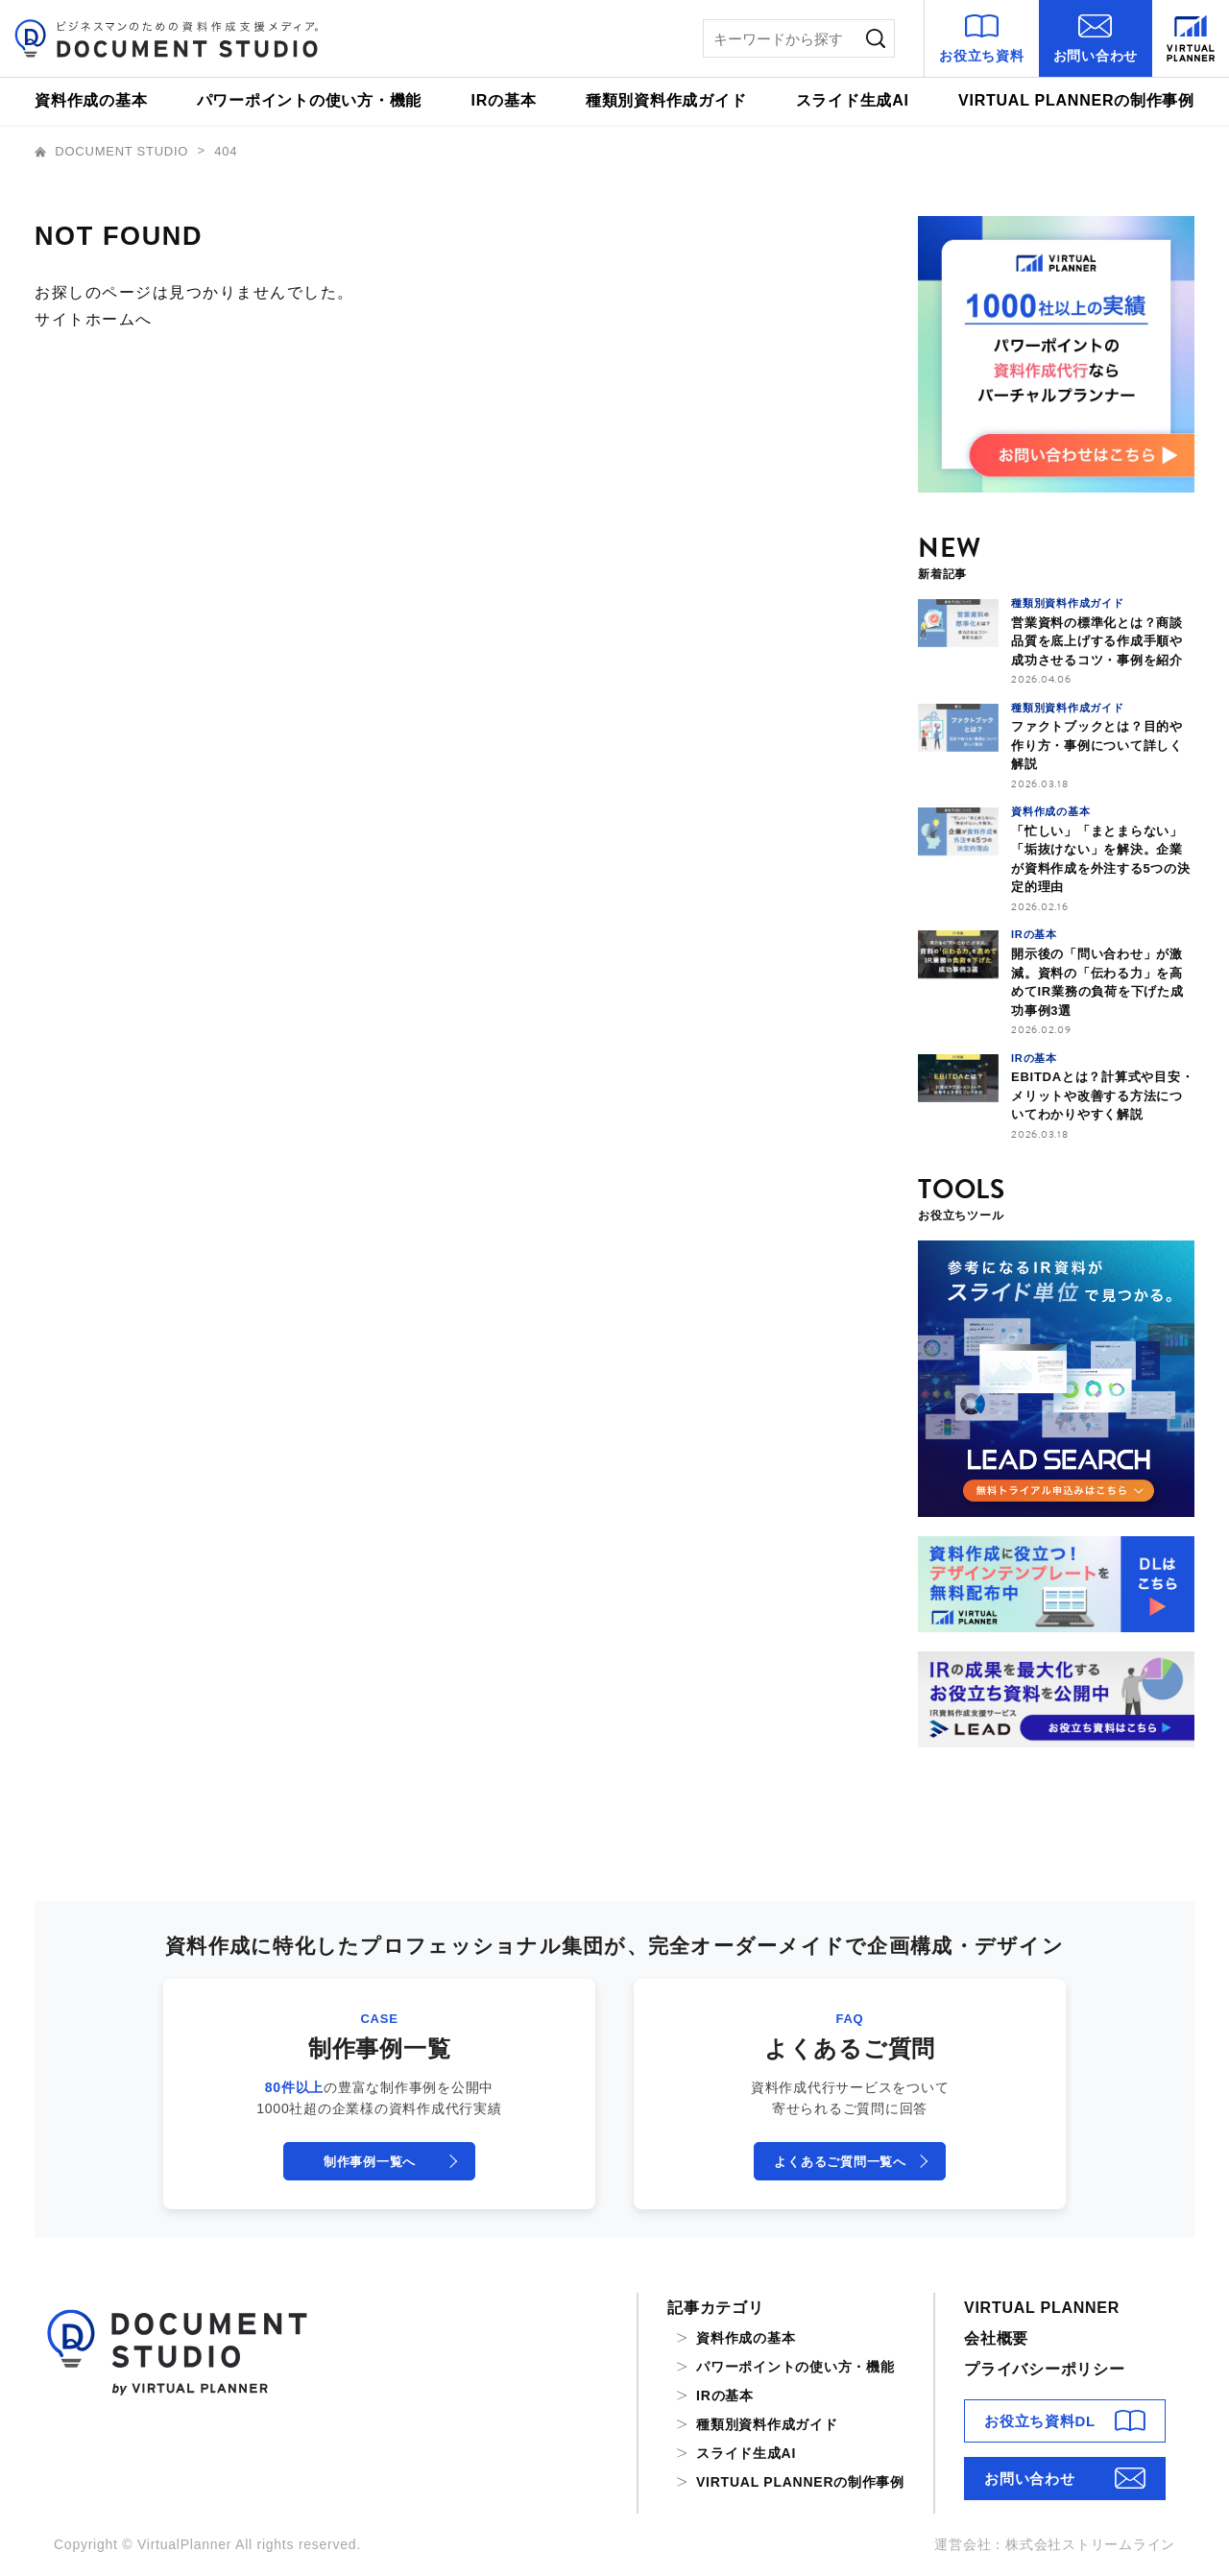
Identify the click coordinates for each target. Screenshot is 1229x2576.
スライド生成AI (852, 100)
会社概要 (996, 2338)
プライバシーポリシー (1044, 2369)
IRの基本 (504, 100)
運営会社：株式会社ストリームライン (1054, 2544)
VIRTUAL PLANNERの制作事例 (1076, 100)
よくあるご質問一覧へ (840, 2162)
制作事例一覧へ (370, 2162)
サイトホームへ (94, 319)
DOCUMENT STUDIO (114, 151)
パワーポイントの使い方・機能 (309, 100)
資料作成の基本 (91, 100)
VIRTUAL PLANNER (1042, 2307)
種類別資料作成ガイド (666, 100)
